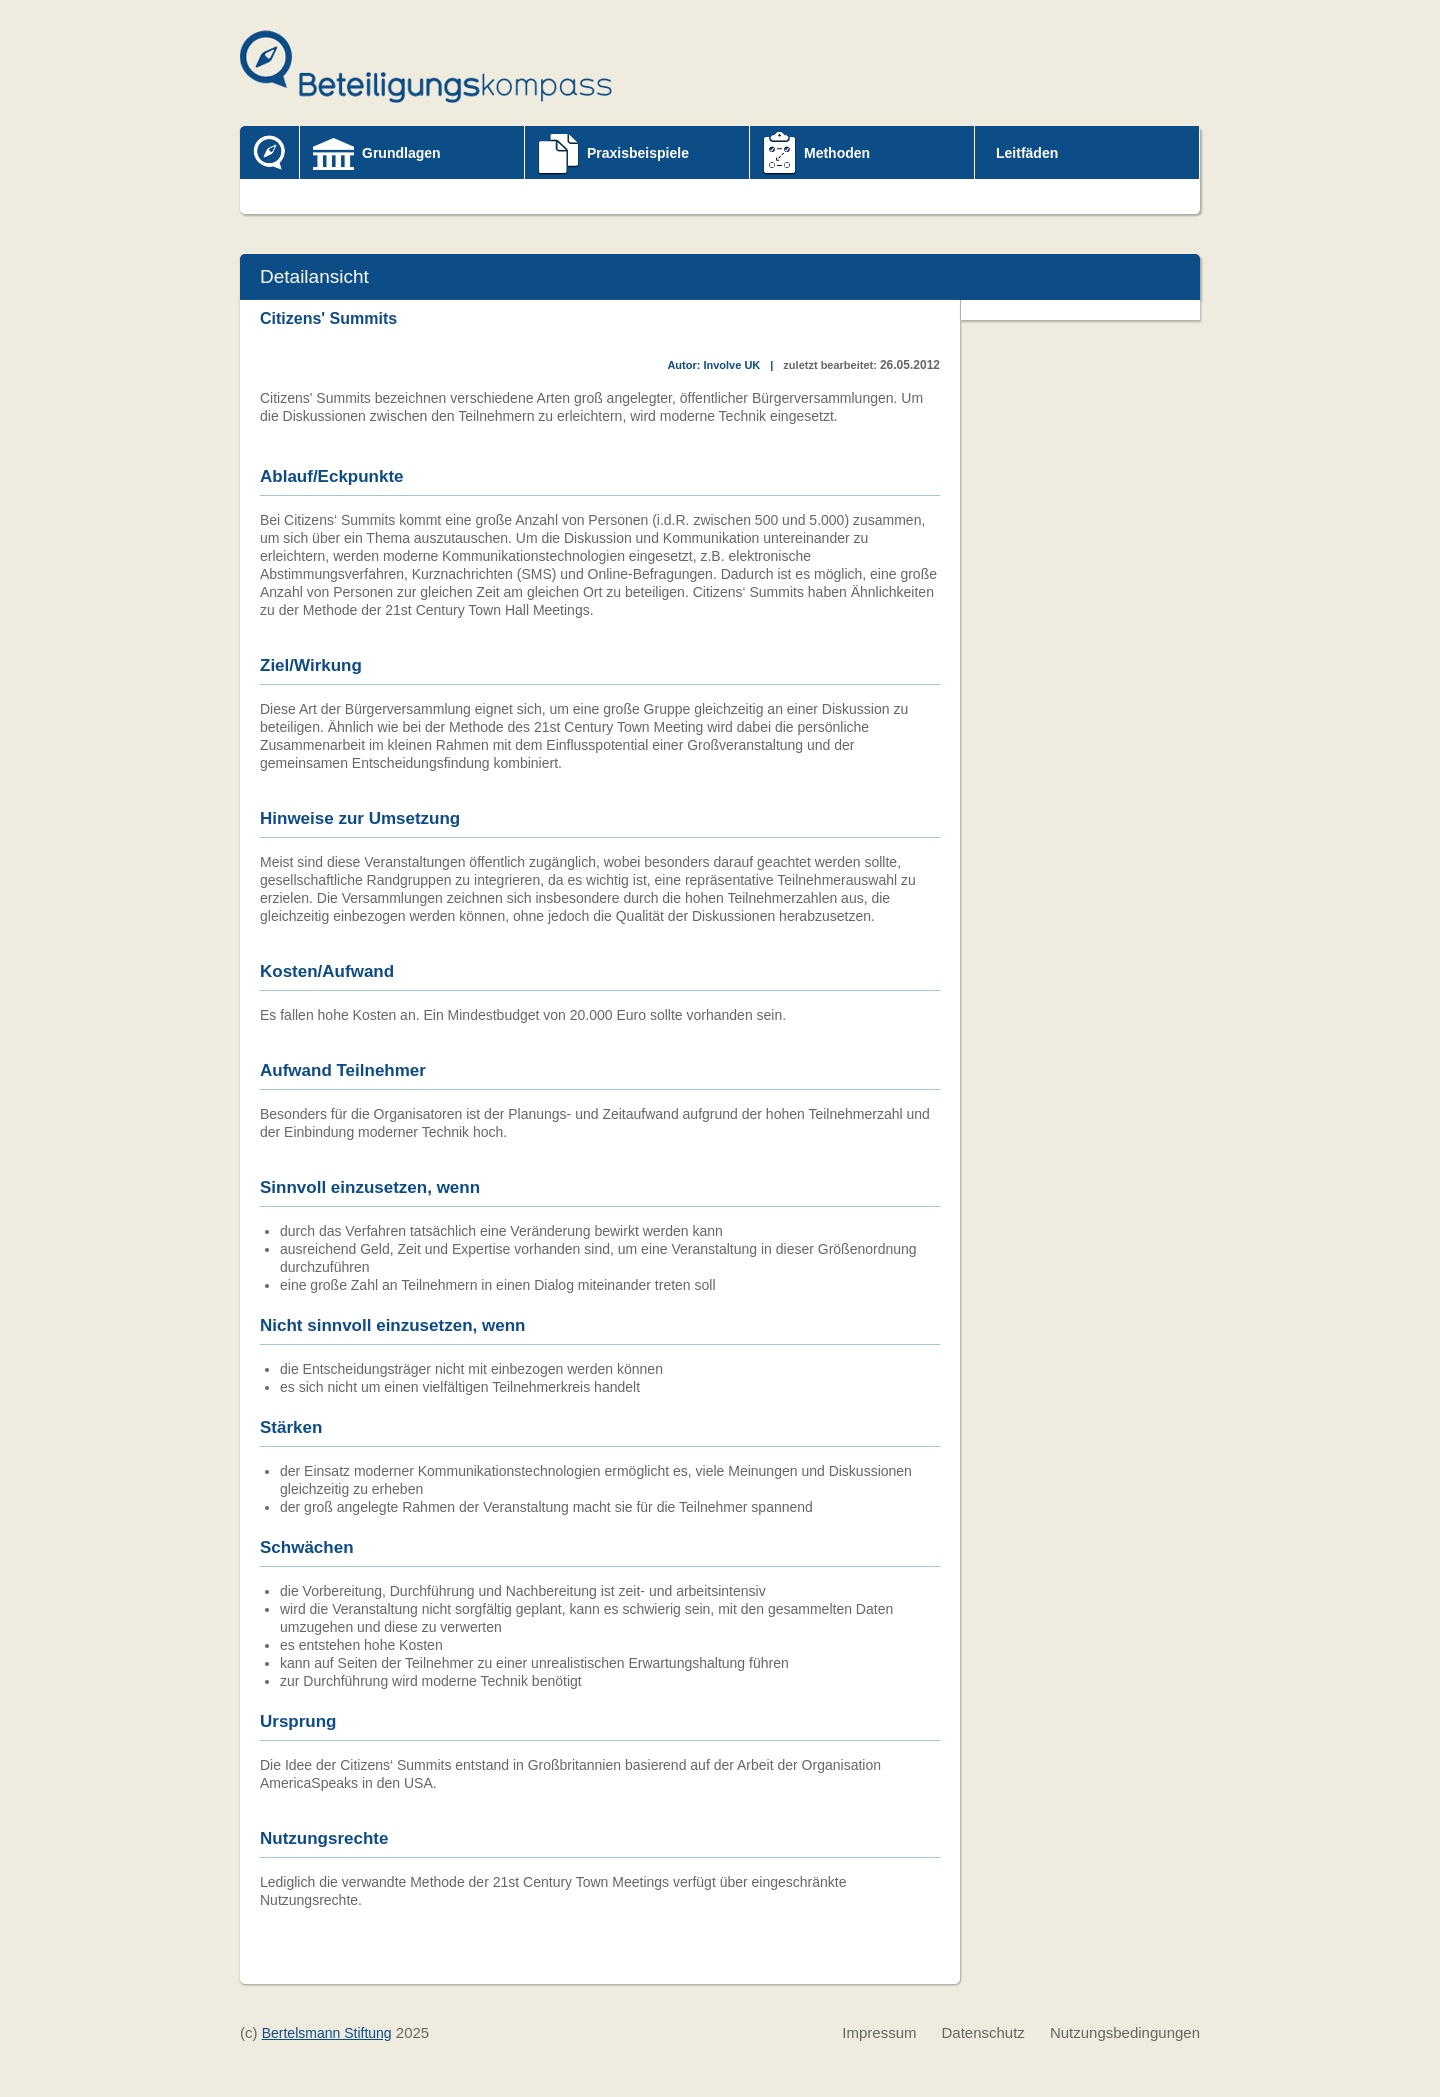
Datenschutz (982, 2032)
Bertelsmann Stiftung (327, 2033)
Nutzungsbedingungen (1125, 2032)
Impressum (879, 2032)
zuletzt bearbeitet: (830, 365)
